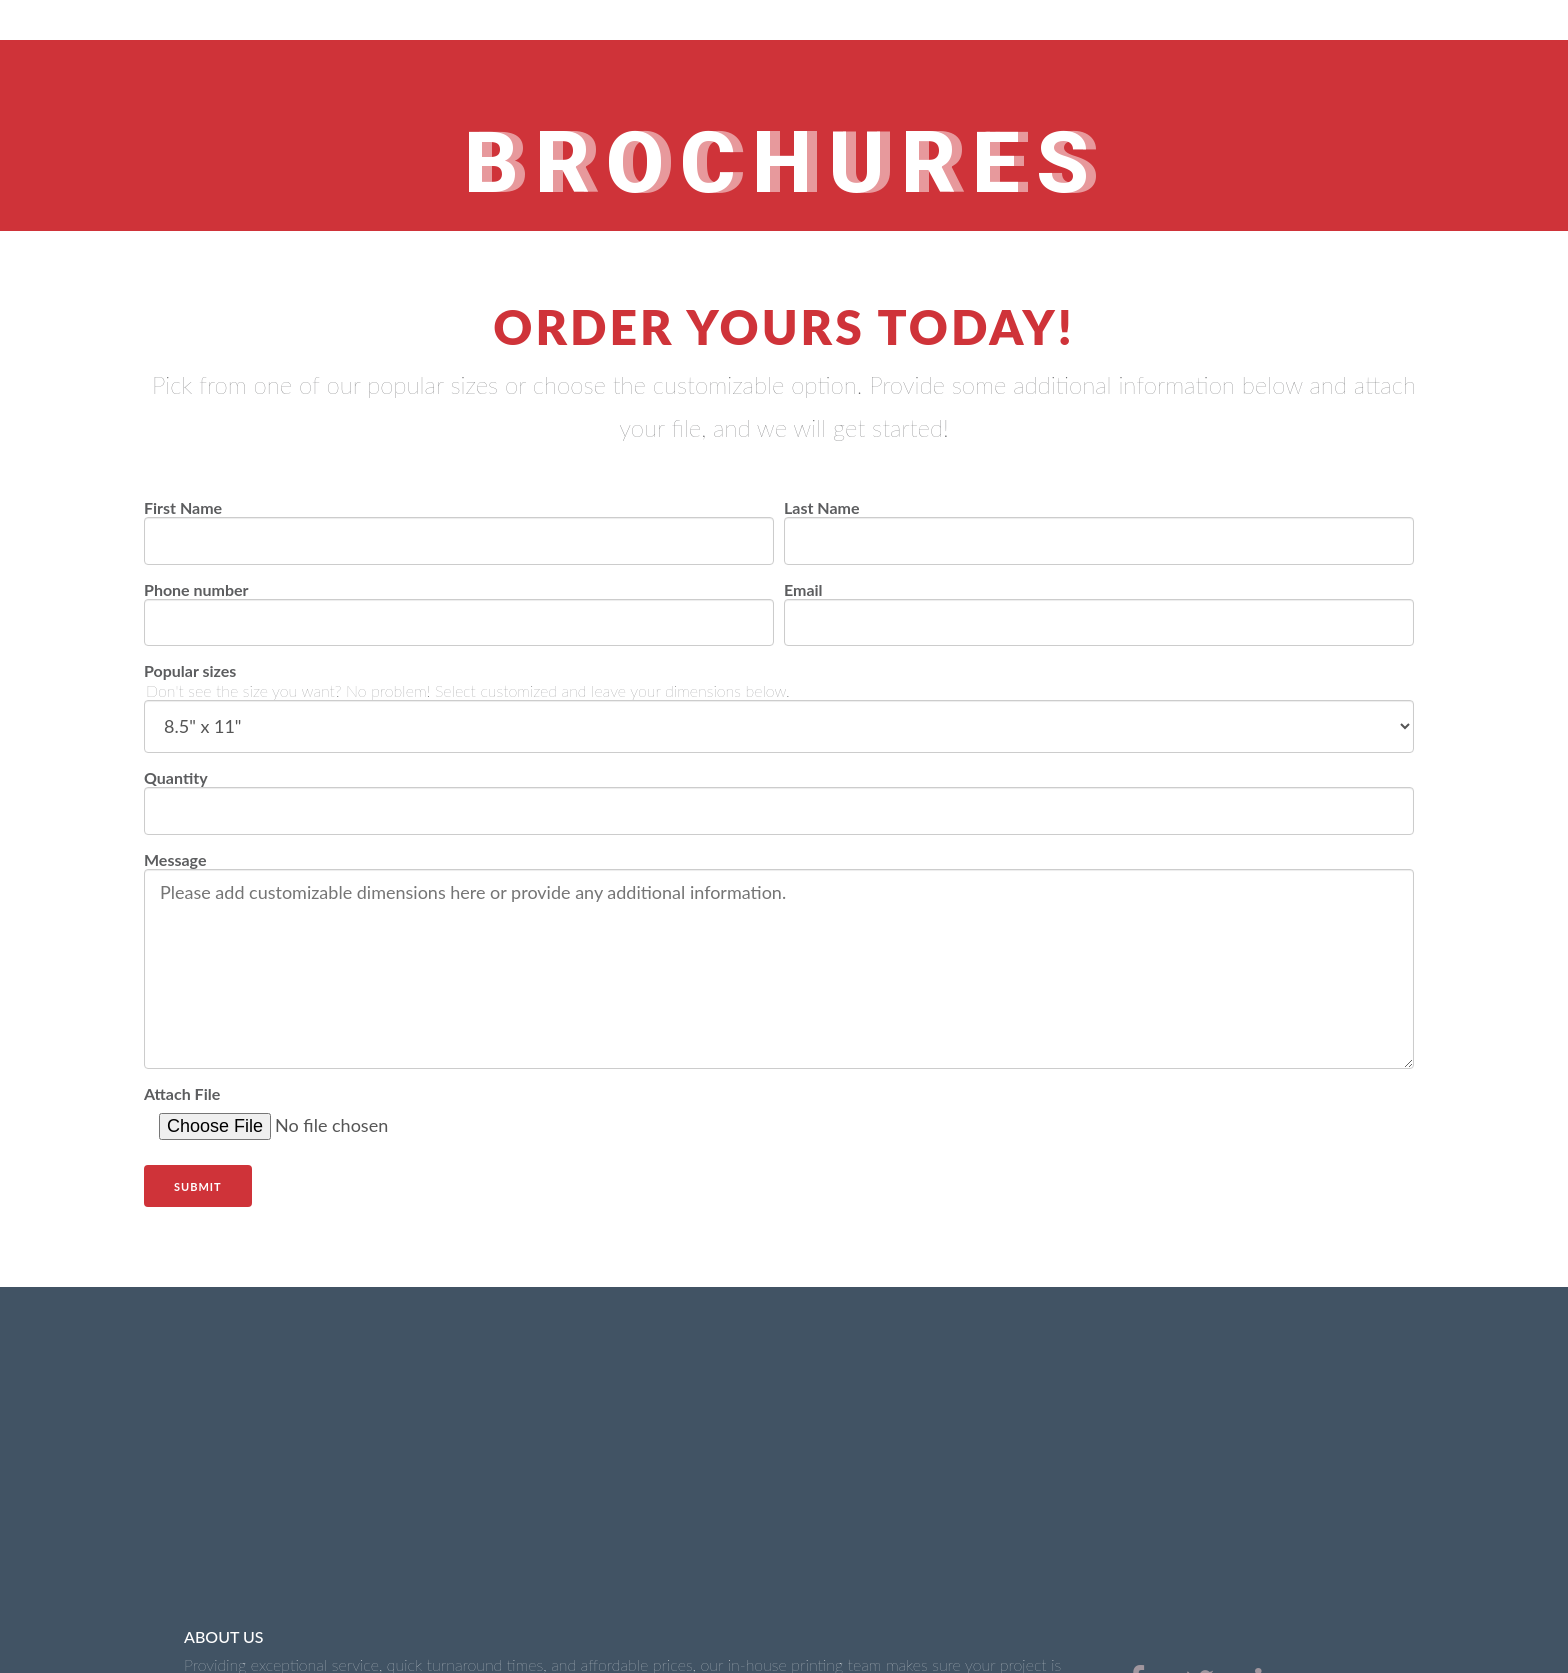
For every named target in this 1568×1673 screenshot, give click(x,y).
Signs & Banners (545, 1577)
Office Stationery (241, 1577)
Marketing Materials (710, 1577)
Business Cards (394, 1577)
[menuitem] (1136, 1502)
